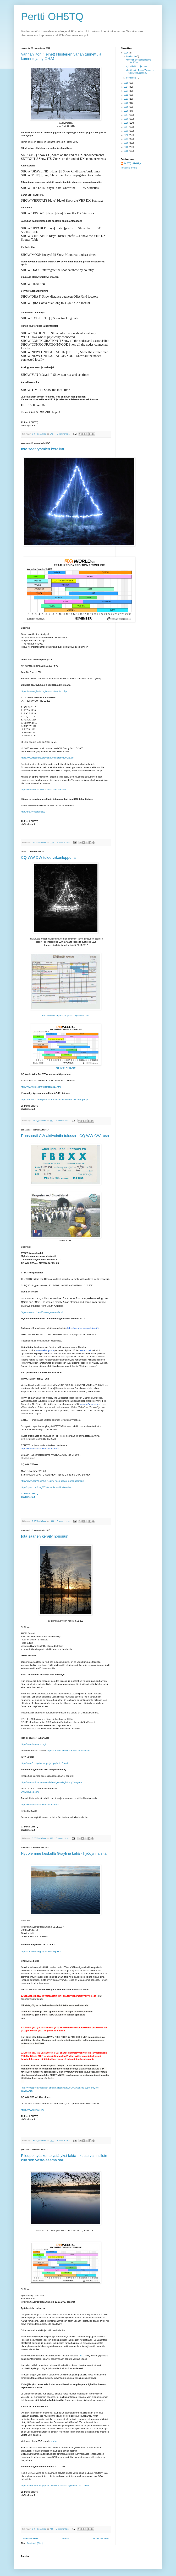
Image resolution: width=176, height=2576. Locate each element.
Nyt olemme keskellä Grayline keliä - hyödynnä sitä (64, 1853)
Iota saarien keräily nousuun (44, 1536)
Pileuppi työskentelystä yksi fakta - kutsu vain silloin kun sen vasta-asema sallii (64, 2157)
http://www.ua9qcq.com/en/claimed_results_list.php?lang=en (51, 1782)
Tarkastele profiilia (129, 168)
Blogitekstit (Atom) (34, 2543)
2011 (126, 139)
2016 (126, 119)
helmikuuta (131, 78)
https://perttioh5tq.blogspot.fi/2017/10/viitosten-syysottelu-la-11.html (55, 2485)
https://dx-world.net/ (65, 1068)
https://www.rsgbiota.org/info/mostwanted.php (44, 691)
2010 (126, 143)
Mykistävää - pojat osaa (136, 66)
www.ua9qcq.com (73, 1334)
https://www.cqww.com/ (32, 2110)
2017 (126, 115)
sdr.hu (54, 2441)
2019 (126, 107)
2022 (126, 95)
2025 (126, 83)
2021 (126, 99)
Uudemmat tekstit (30, 2538)
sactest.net (85, 1350)
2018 (126, 111)
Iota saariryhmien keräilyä (42, 449)
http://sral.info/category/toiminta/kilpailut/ (41, 1951)
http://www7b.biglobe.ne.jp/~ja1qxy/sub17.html (65, 1015)
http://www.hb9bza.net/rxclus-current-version (43, 789)
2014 (126, 127)
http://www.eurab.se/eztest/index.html (39, 1448)
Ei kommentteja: (63, 434)
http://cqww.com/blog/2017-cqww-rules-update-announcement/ (52, 1481)
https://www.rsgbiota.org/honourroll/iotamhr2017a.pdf (47, 757)
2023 (126, 91)
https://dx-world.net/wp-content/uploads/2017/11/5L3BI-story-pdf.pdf (55, 1099)
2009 (126, 147)
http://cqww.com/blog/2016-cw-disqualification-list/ (46, 1487)
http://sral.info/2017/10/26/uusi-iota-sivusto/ (68, 1750)
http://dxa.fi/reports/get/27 (34, 811)
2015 (126, 123)
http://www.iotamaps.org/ (33, 1744)
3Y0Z (81, 2355)
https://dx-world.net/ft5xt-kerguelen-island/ (42, 1312)
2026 (126, 53)
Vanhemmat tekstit (101, 2538)
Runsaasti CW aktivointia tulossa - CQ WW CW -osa (65, 1136)
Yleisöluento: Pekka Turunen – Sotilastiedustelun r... (140, 71)
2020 (126, 103)
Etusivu (65, 2538)
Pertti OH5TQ (52, 16)
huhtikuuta (131, 56)
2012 (126, 135)
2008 (126, 151)
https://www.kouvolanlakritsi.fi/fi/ (83, 1328)
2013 (126, 131)
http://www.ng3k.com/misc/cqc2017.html (41, 1087)
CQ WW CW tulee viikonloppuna (48, 857)
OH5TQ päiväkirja (132, 163)
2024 (126, 87)
